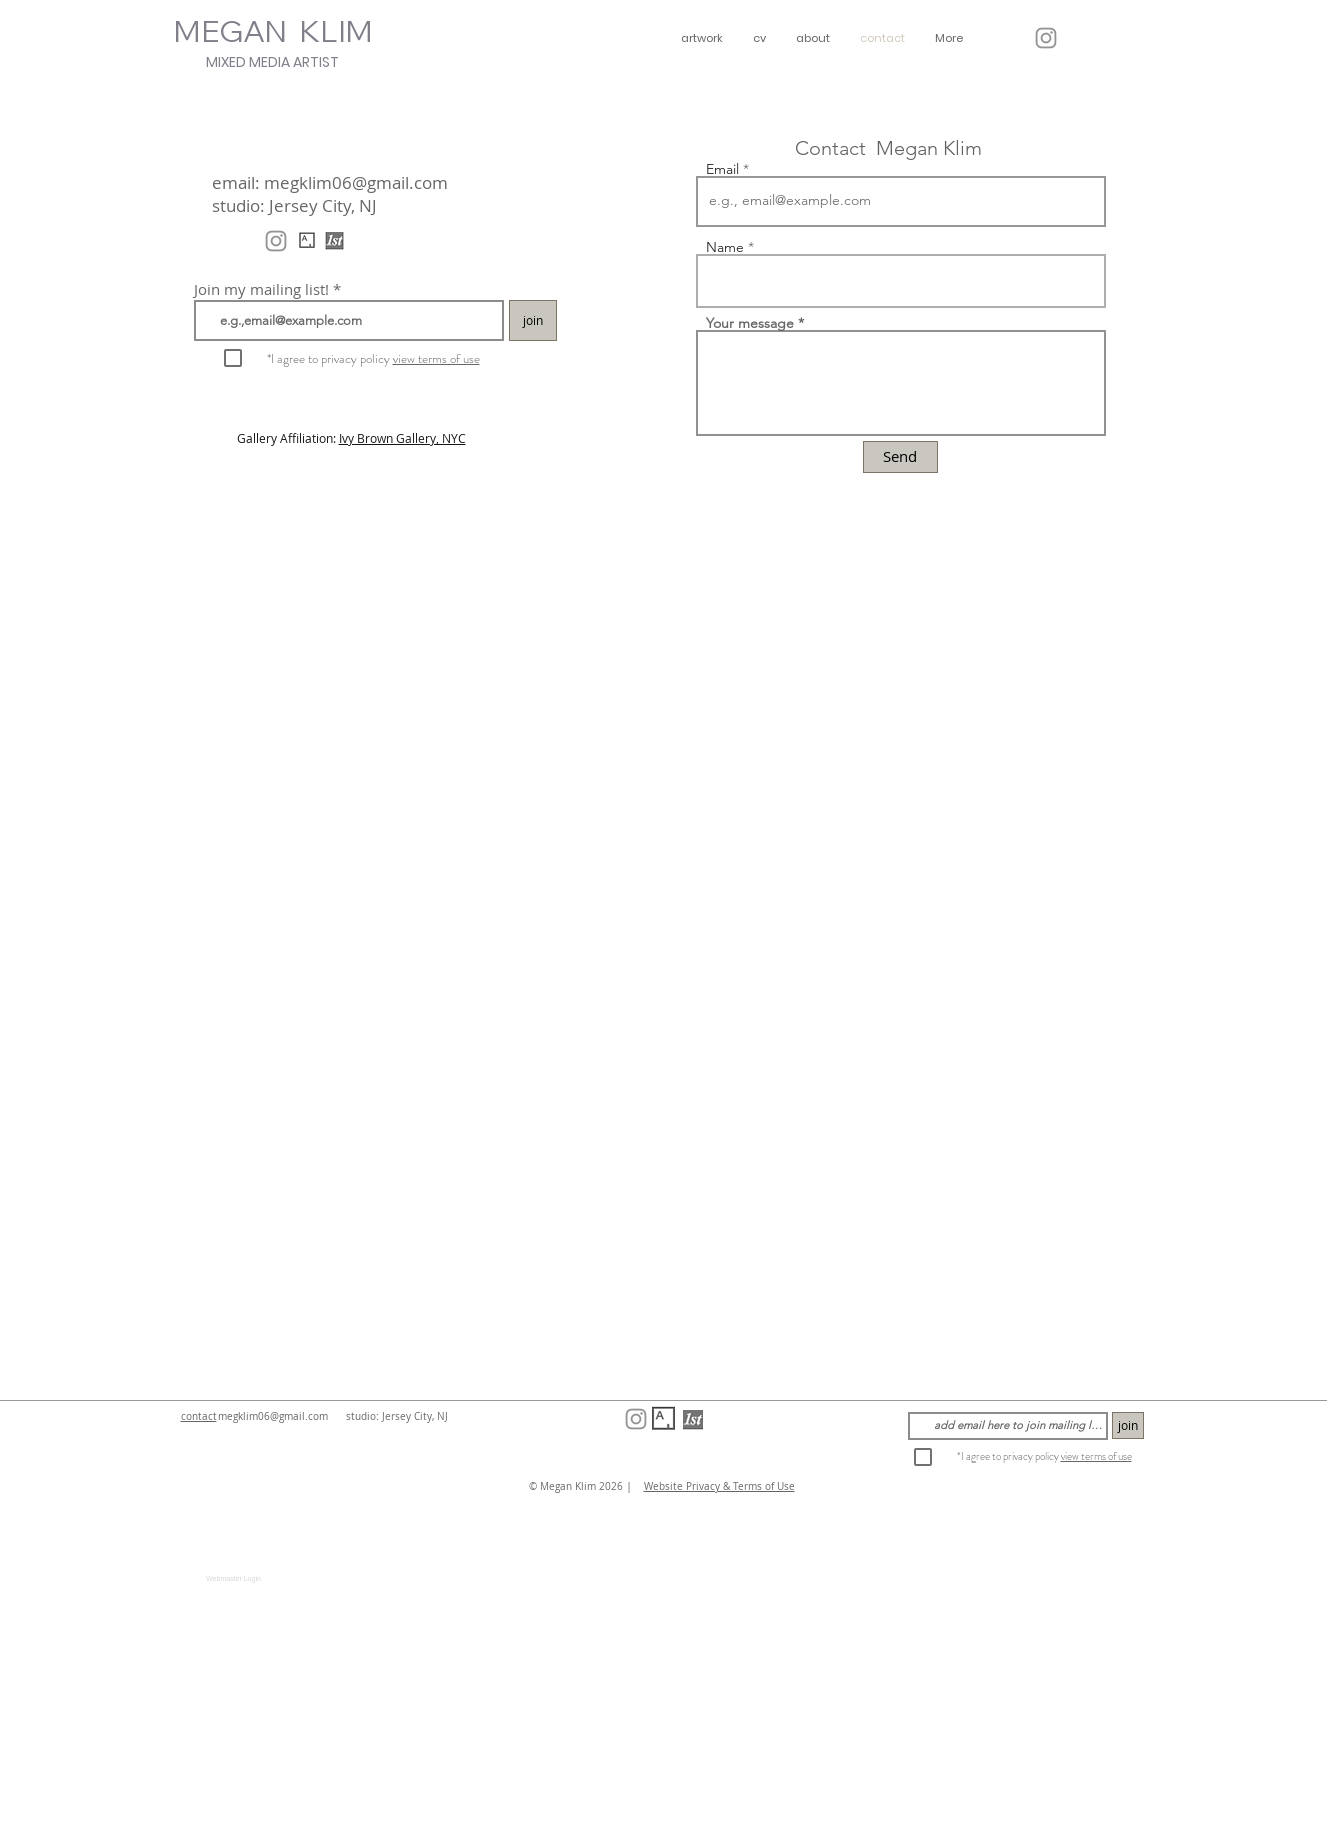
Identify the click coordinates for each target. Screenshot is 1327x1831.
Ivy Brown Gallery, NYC (402, 438)
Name (725, 247)
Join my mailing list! (261, 289)
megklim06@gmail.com (356, 182)
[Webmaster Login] (234, 1579)
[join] (533, 320)
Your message (750, 323)
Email (722, 169)
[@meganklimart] (1046, 38)
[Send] (900, 457)
